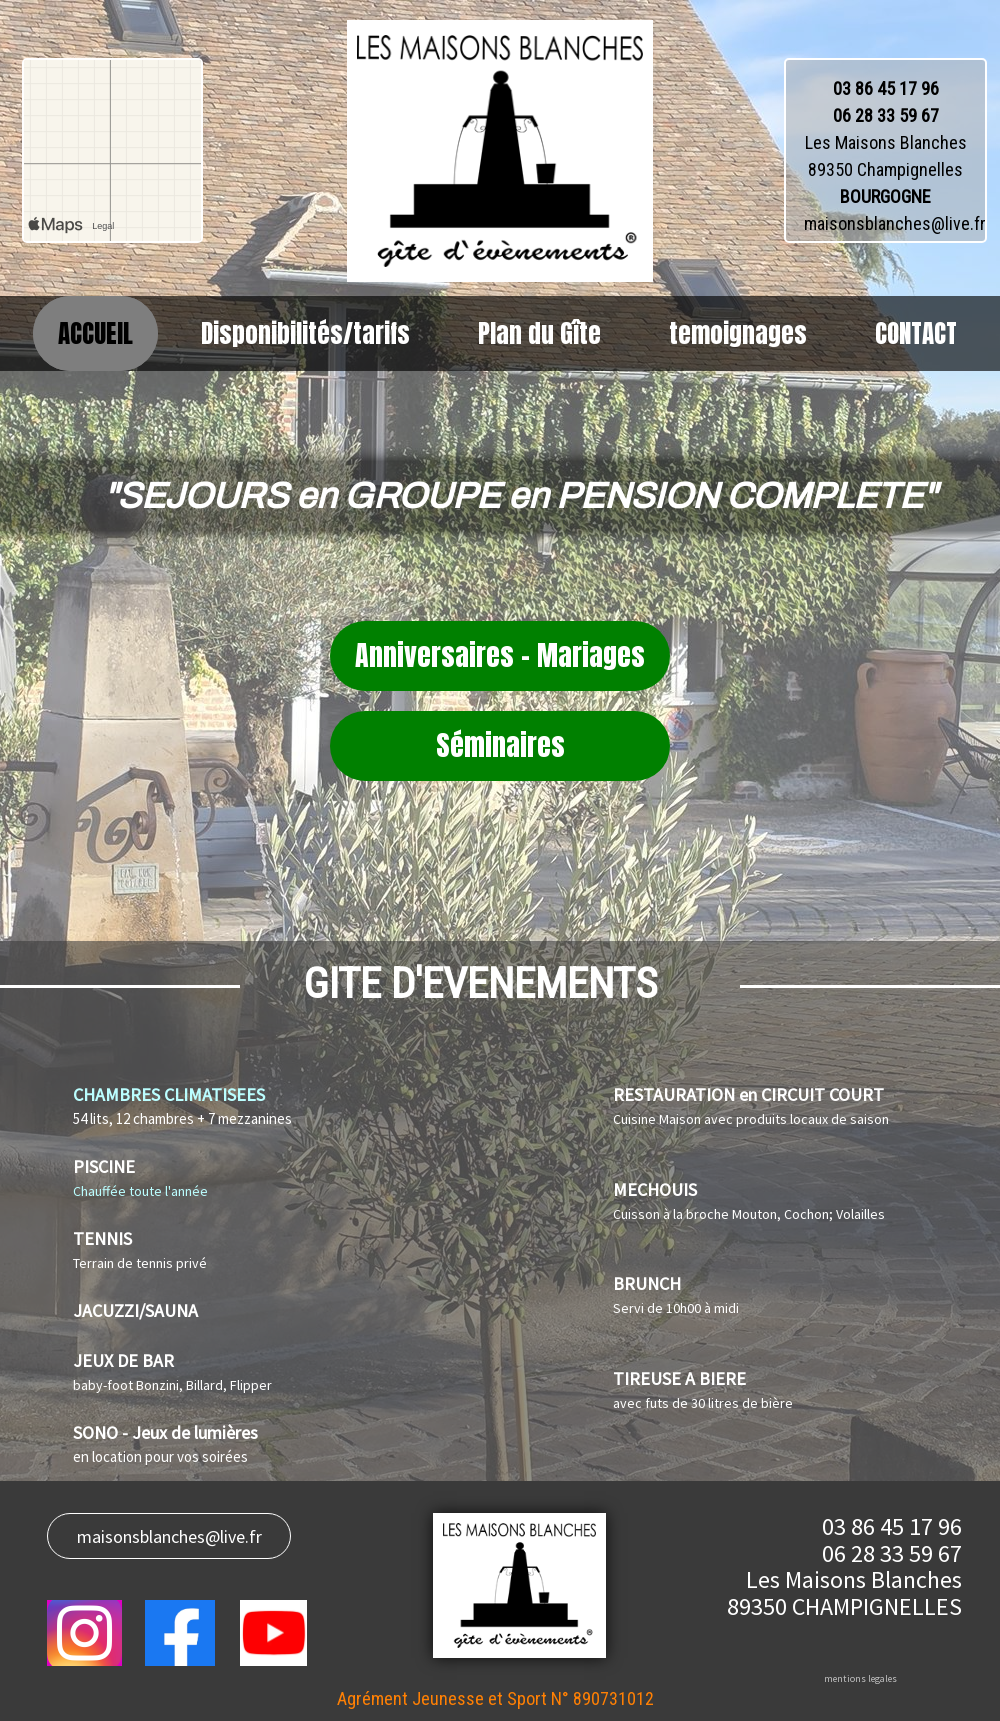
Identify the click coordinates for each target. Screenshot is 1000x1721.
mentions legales (860, 1678)
